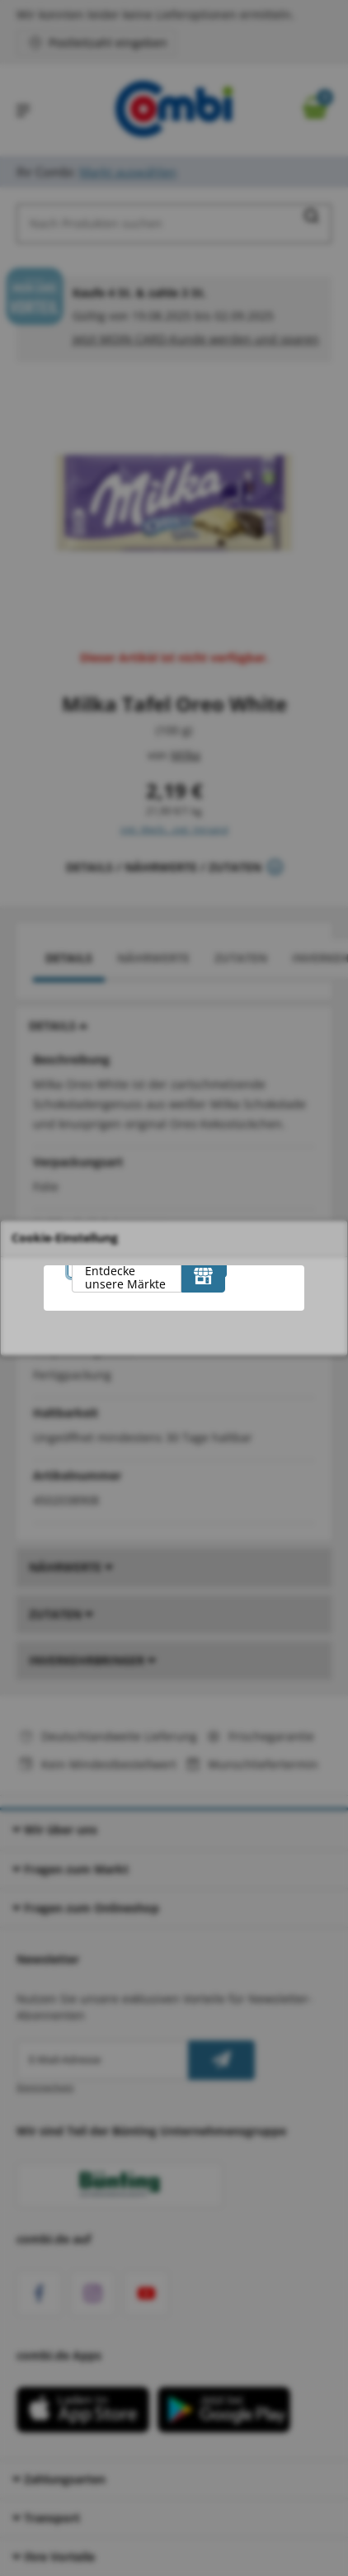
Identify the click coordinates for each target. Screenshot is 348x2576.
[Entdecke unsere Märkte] (203, 1276)
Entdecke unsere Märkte (125, 1277)
